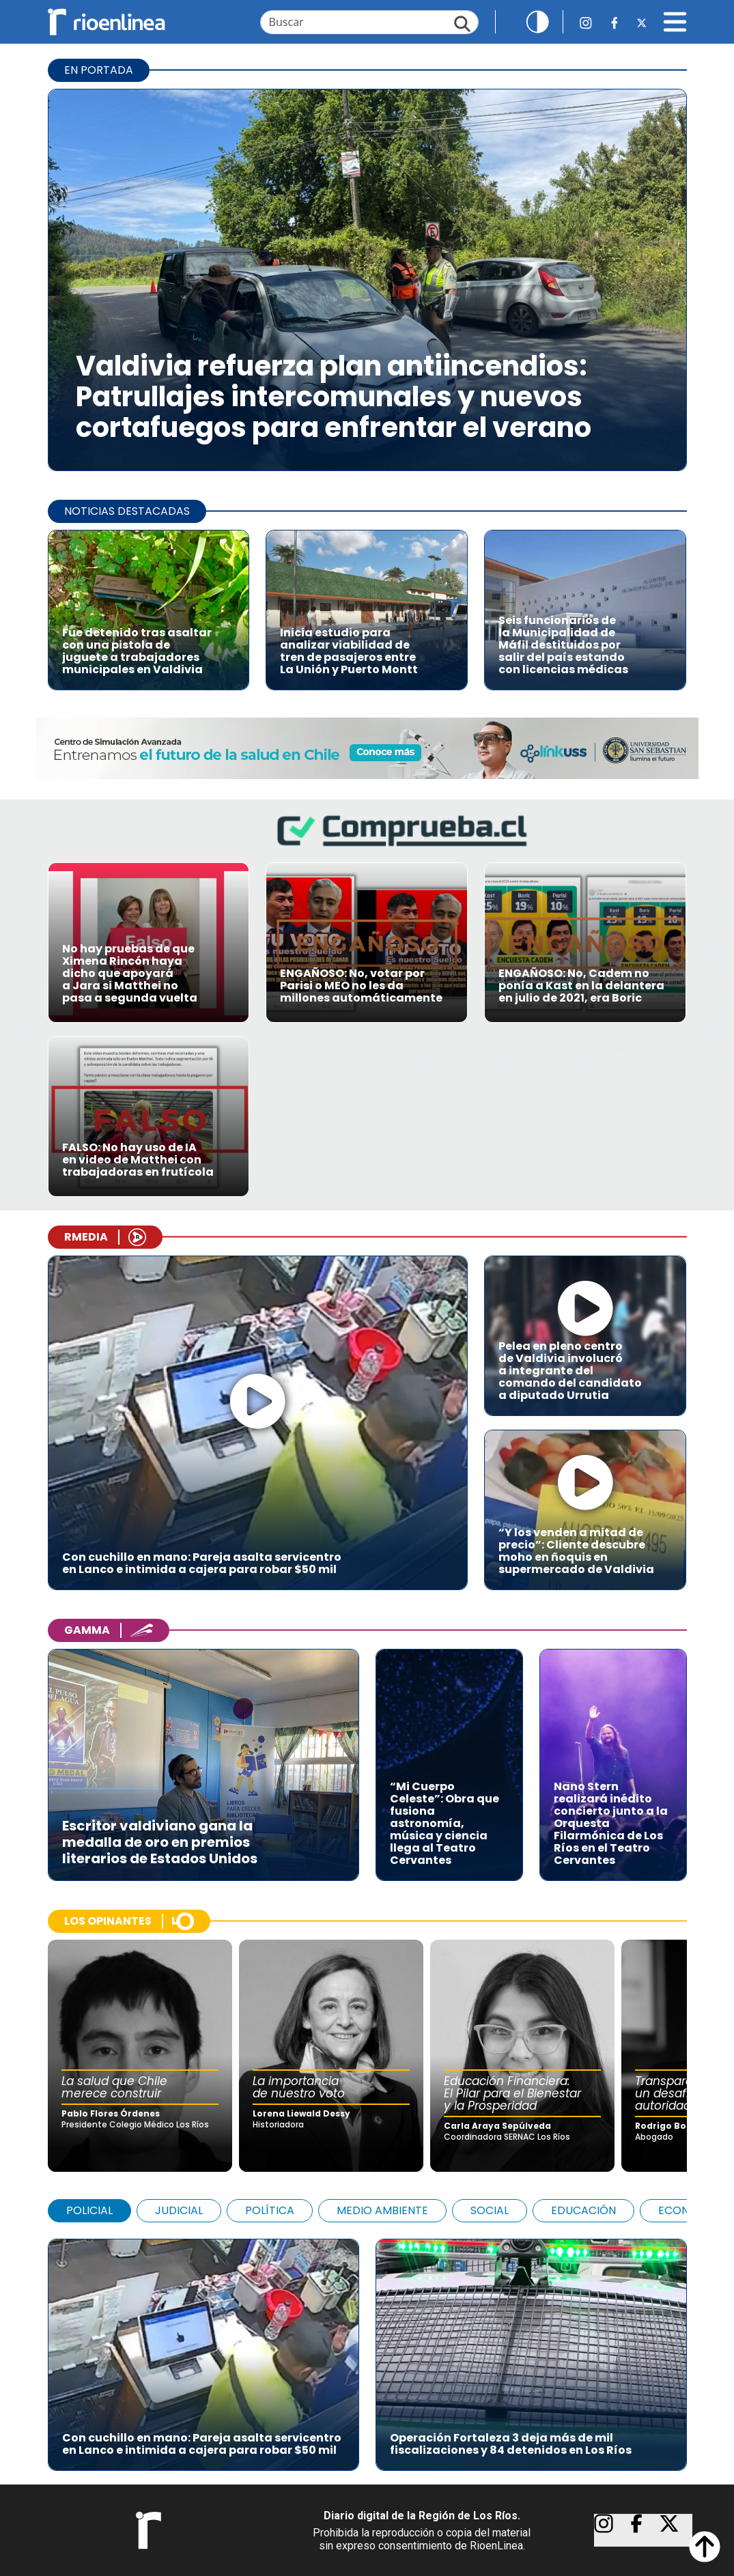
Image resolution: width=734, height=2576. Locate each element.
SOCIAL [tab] (489, 2210)
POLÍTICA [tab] (269, 2210)
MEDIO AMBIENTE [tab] (382, 2210)
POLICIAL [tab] (89, 2210)
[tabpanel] (367, 2348)
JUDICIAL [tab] (179, 2210)
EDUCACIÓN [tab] (583, 2210)
